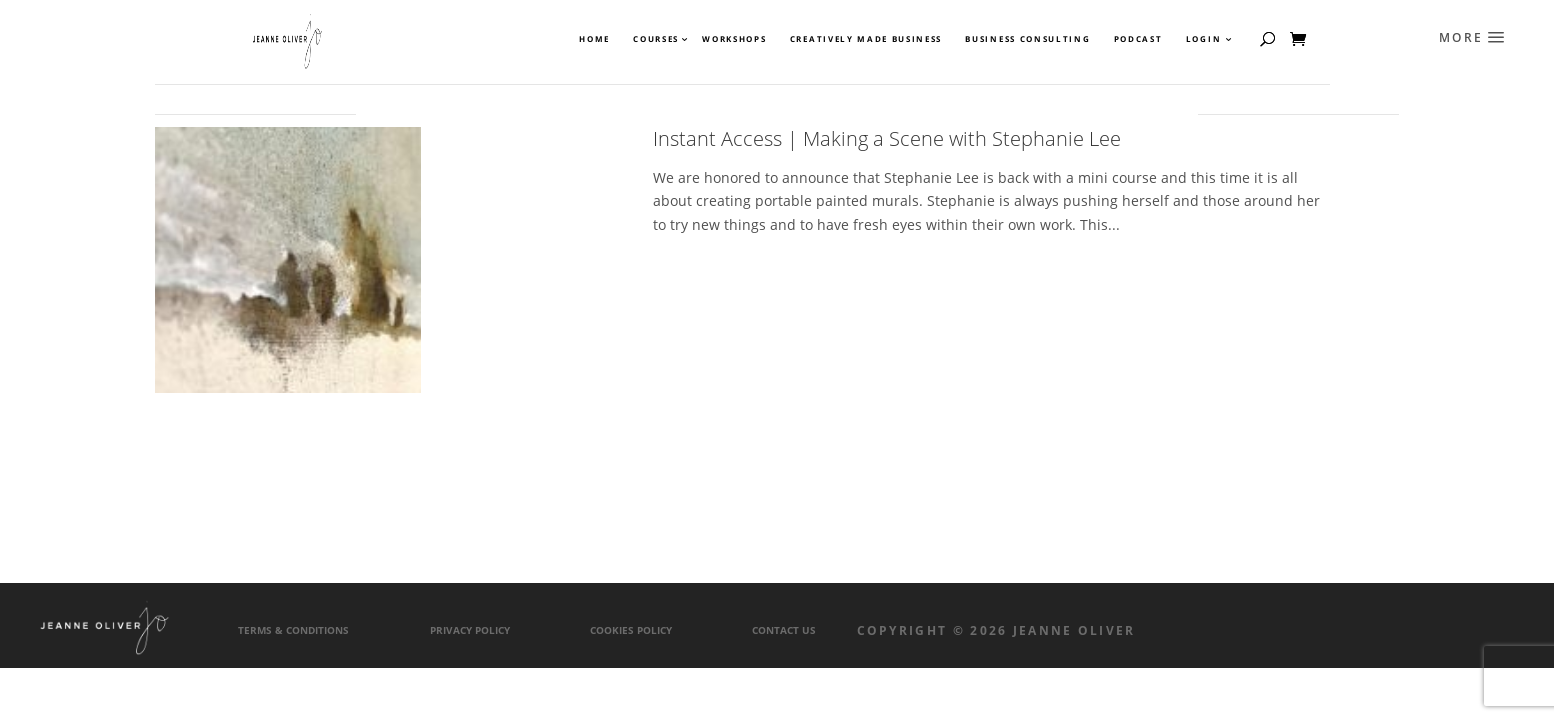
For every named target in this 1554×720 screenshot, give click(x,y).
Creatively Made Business (866, 39)
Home (594, 39)
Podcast (1138, 39)
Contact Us (784, 630)
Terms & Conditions (293, 630)
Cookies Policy (631, 630)
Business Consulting (1027, 39)
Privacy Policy (470, 630)
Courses (655, 39)
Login (1203, 39)
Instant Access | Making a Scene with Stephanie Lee (887, 138)
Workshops (734, 39)
